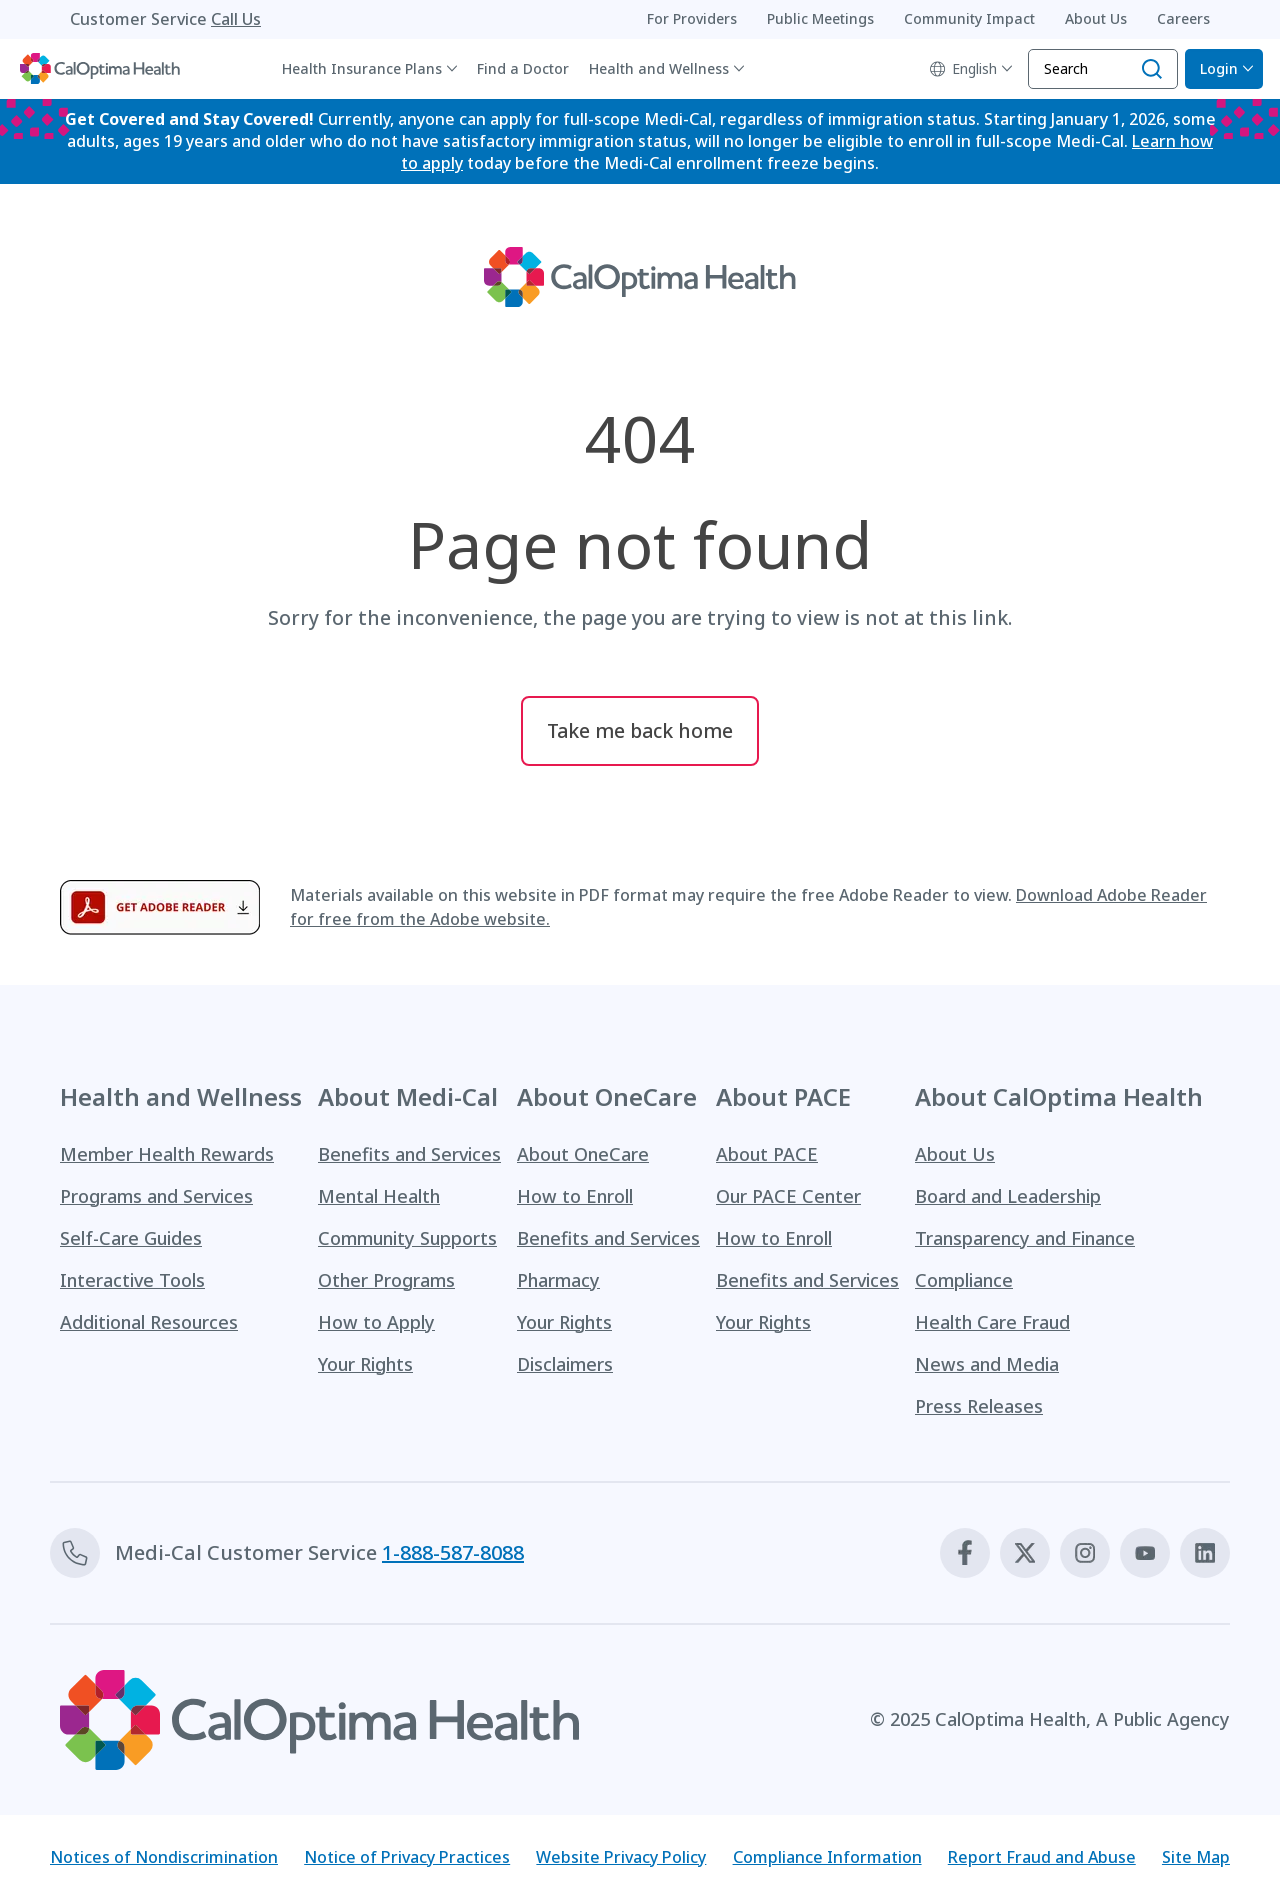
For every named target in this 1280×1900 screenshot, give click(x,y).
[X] (1025, 1554)
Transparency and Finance (1025, 1239)
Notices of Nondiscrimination (164, 1858)
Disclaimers (565, 1365)
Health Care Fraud (992, 1323)
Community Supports (407, 1239)
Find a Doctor (523, 68)
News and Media (987, 1365)
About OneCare (583, 1155)
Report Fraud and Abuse (1042, 1858)
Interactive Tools (132, 1281)
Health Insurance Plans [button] (362, 68)
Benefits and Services (409, 1155)
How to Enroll (575, 1197)
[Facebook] (965, 1554)
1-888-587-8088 (453, 1553)
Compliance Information (827, 1858)
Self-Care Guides (131, 1239)
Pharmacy (558, 1281)
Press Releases (979, 1407)
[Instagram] (1085, 1554)
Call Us (236, 19)
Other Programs (386, 1281)
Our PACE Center (788, 1197)
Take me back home (640, 731)
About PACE (767, 1155)
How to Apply (376, 1323)
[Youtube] (1145, 1554)
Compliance (964, 1281)
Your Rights (365, 1365)
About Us (955, 1155)
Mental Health (379, 1197)
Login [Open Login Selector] (1219, 68)
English (963, 68)
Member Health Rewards (167, 1155)
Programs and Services (156, 1197)
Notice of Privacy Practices (407, 1858)
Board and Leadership (1008, 1197)
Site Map (1196, 1858)
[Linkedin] (1205, 1554)
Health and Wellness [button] (659, 68)
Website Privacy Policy (621, 1858)
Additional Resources (149, 1323)
